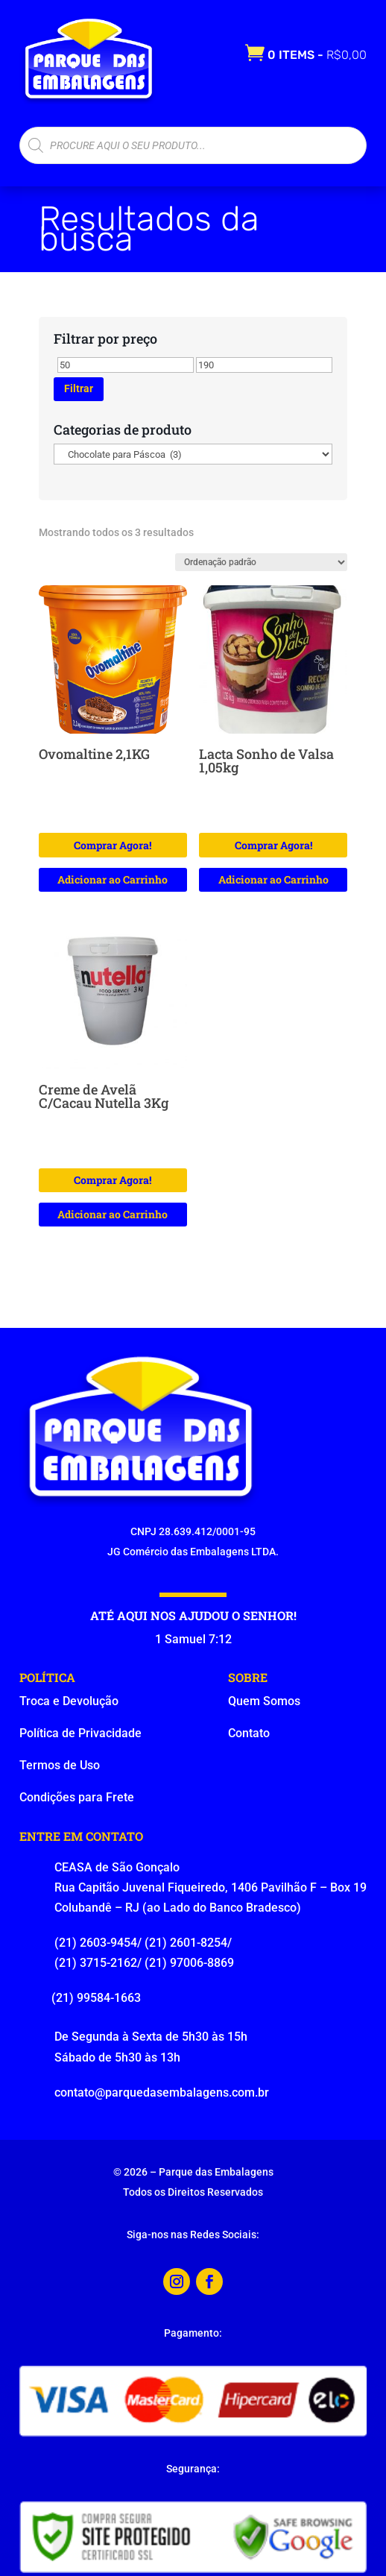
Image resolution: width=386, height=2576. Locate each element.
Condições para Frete (76, 1797)
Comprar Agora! (112, 845)
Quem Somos (264, 1701)
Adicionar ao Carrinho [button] (112, 879)
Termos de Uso (59, 1765)
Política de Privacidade (80, 1733)
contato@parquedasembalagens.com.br (161, 2092)
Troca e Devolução (68, 1701)
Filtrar (78, 388)
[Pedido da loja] (261, 562)
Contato (249, 1733)
